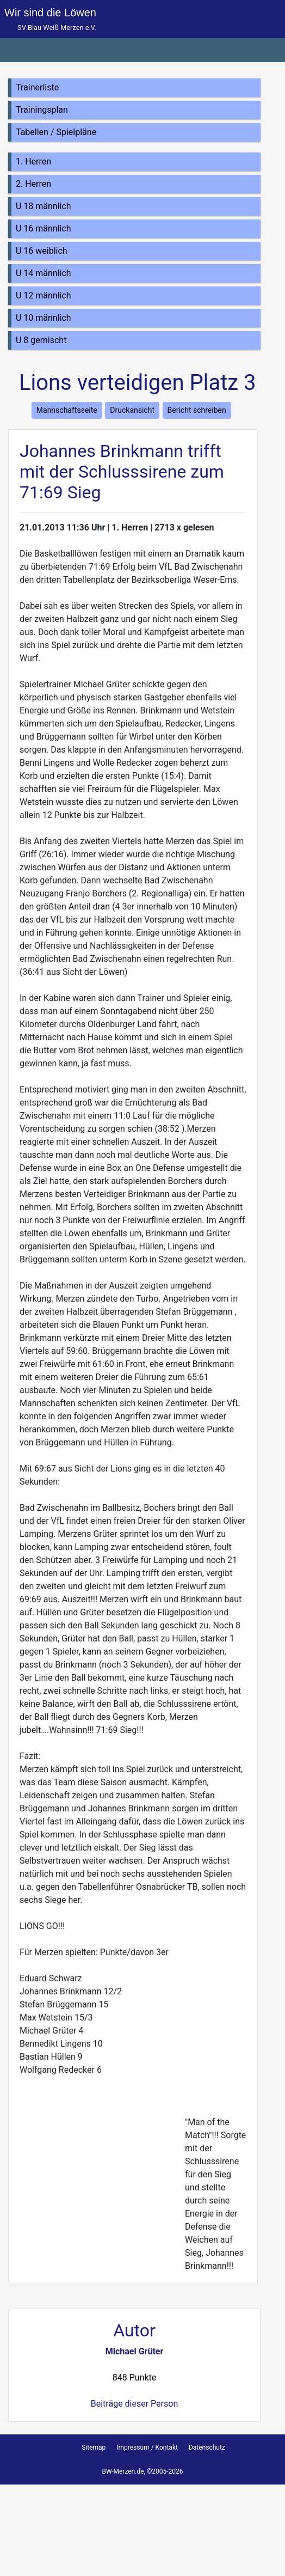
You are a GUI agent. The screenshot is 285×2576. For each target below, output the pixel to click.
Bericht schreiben (197, 410)
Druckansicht (132, 410)
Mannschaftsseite (66, 410)
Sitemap (94, 2447)
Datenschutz (207, 2447)
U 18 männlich (43, 206)
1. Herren (33, 161)
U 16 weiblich (41, 251)
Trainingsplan (42, 110)
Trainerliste (37, 87)
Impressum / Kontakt (147, 2447)
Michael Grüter (135, 2351)
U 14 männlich (43, 273)
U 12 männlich (43, 295)
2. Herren (33, 184)
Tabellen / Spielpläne (56, 132)
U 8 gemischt (41, 340)
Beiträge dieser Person (134, 2403)
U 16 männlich (43, 228)
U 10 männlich (43, 318)
